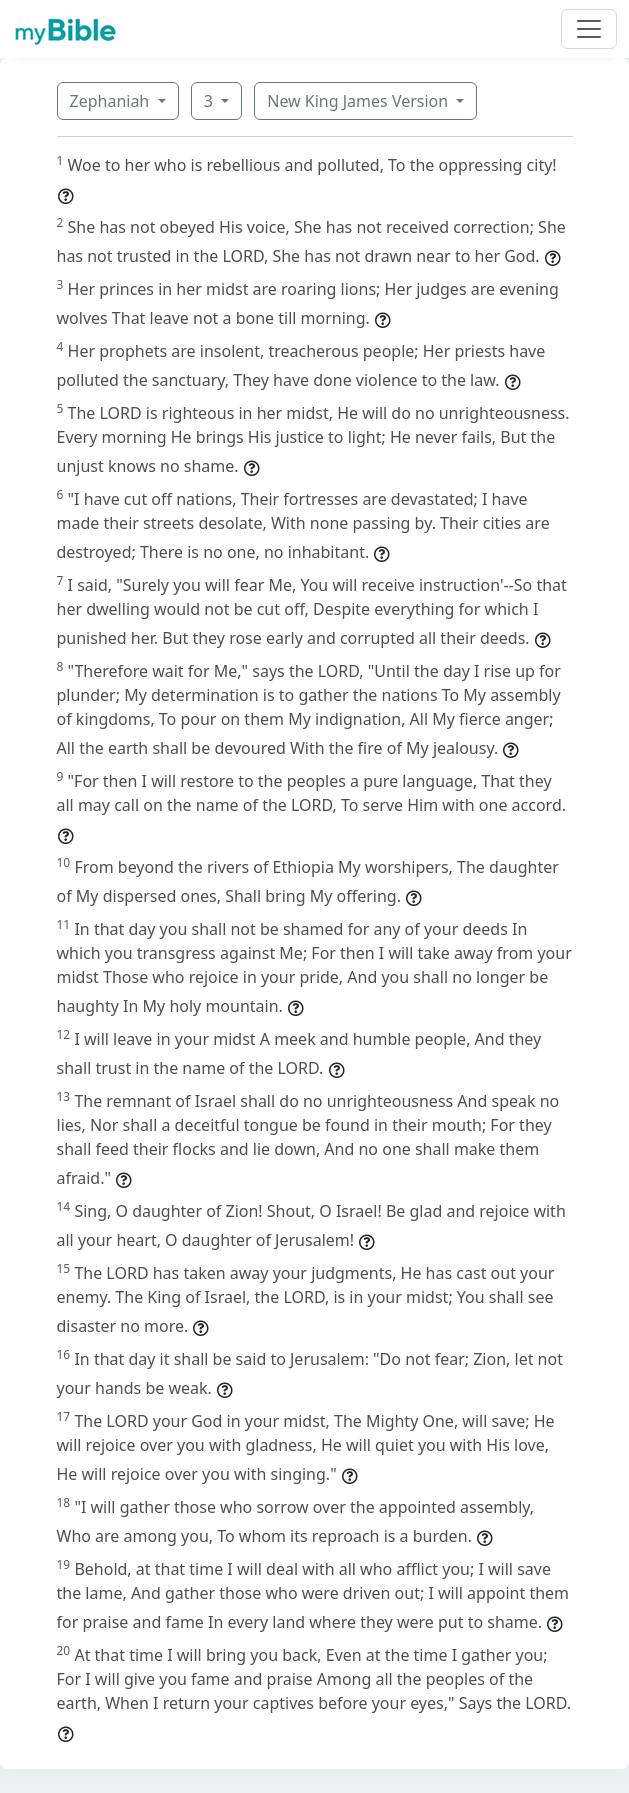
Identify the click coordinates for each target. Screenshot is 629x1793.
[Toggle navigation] (589, 29)
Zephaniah (112, 101)
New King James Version (359, 101)
